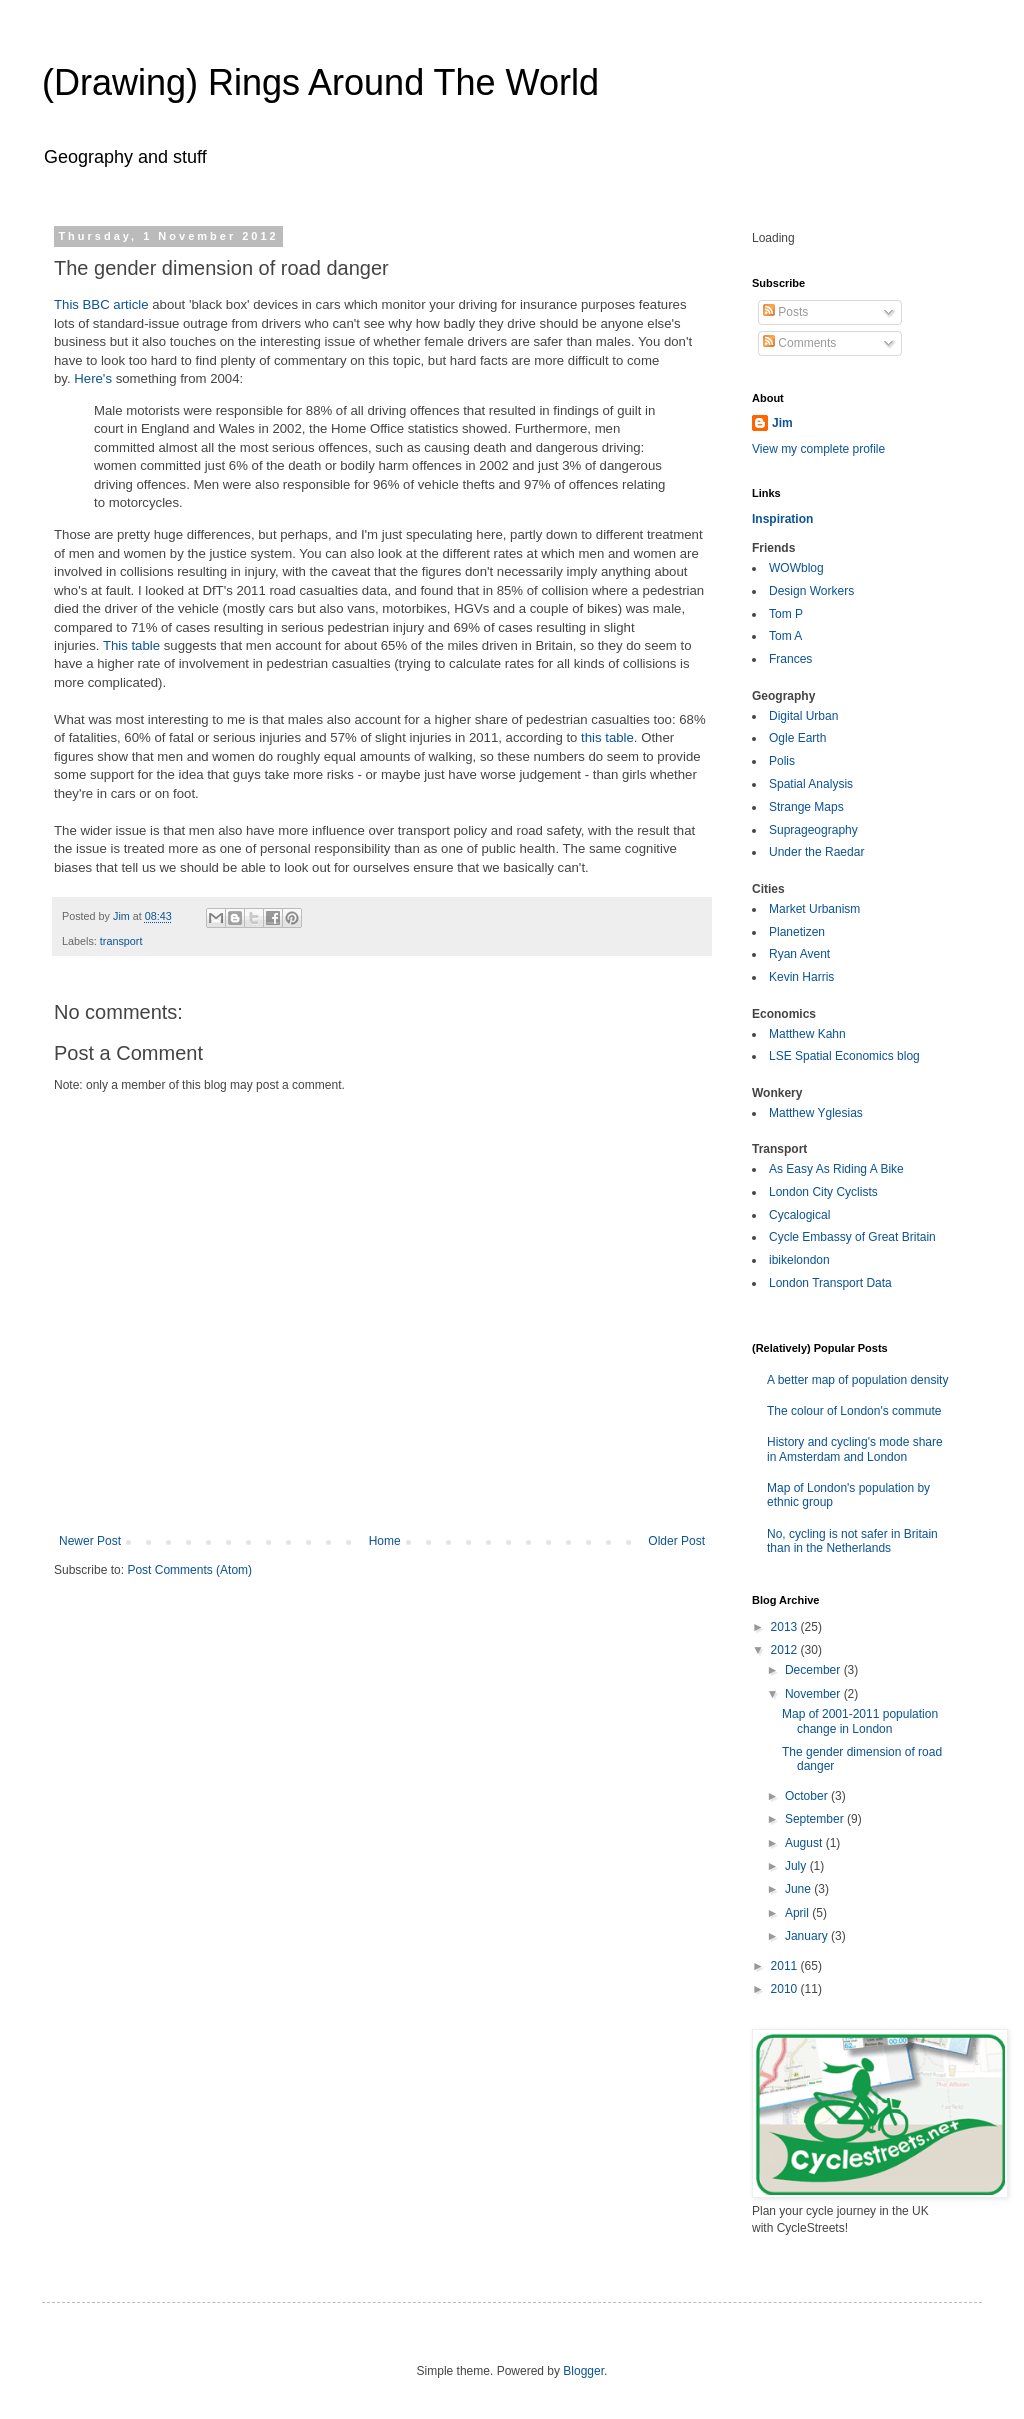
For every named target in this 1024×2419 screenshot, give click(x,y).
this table (607, 737)
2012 (786, 1650)
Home (385, 1541)
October (808, 1796)
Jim (782, 423)
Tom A (785, 636)
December (814, 1670)
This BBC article (101, 304)
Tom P (786, 614)
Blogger (583, 2371)
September (816, 1819)
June (799, 1889)
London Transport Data (830, 1283)
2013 (786, 1627)
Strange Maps (806, 807)
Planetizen (797, 932)
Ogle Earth (797, 738)
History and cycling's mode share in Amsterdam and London (855, 1449)
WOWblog (796, 568)
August (805, 1843)
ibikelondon (799, 1260)
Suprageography (813, 830)
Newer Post (90, 1541)
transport (121, 941)
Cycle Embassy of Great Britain (852, 1237)
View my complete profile (818, 449)
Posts (785, 312)
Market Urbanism (814, 909)
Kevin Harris (801, 977)
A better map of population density (857, 1380)
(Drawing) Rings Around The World (320, 82)
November (814, 1694)
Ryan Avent (799, 954)
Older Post (676, 1541)
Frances (790, 659)
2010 (786, 1989)
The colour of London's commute (854, 1411)
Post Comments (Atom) (189, 1570)
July (797, 1866)
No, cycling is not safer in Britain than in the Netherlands (852, 1541)
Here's (93, 378)
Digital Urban (803, 716)
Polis (782, 761)
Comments (799, 343)
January (808, 1936)
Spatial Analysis (811, 784)
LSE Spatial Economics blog (844, 1056)
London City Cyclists (823, 1192)
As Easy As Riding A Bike (836, 1169)
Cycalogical (799, 1215)
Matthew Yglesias (816, 1113)
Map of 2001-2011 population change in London (860, 1721)
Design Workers (811, 591)
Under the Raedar (816, 852)
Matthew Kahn (807, 1034)
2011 (786, 1966)
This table (131, 645)
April (798, 1913)
